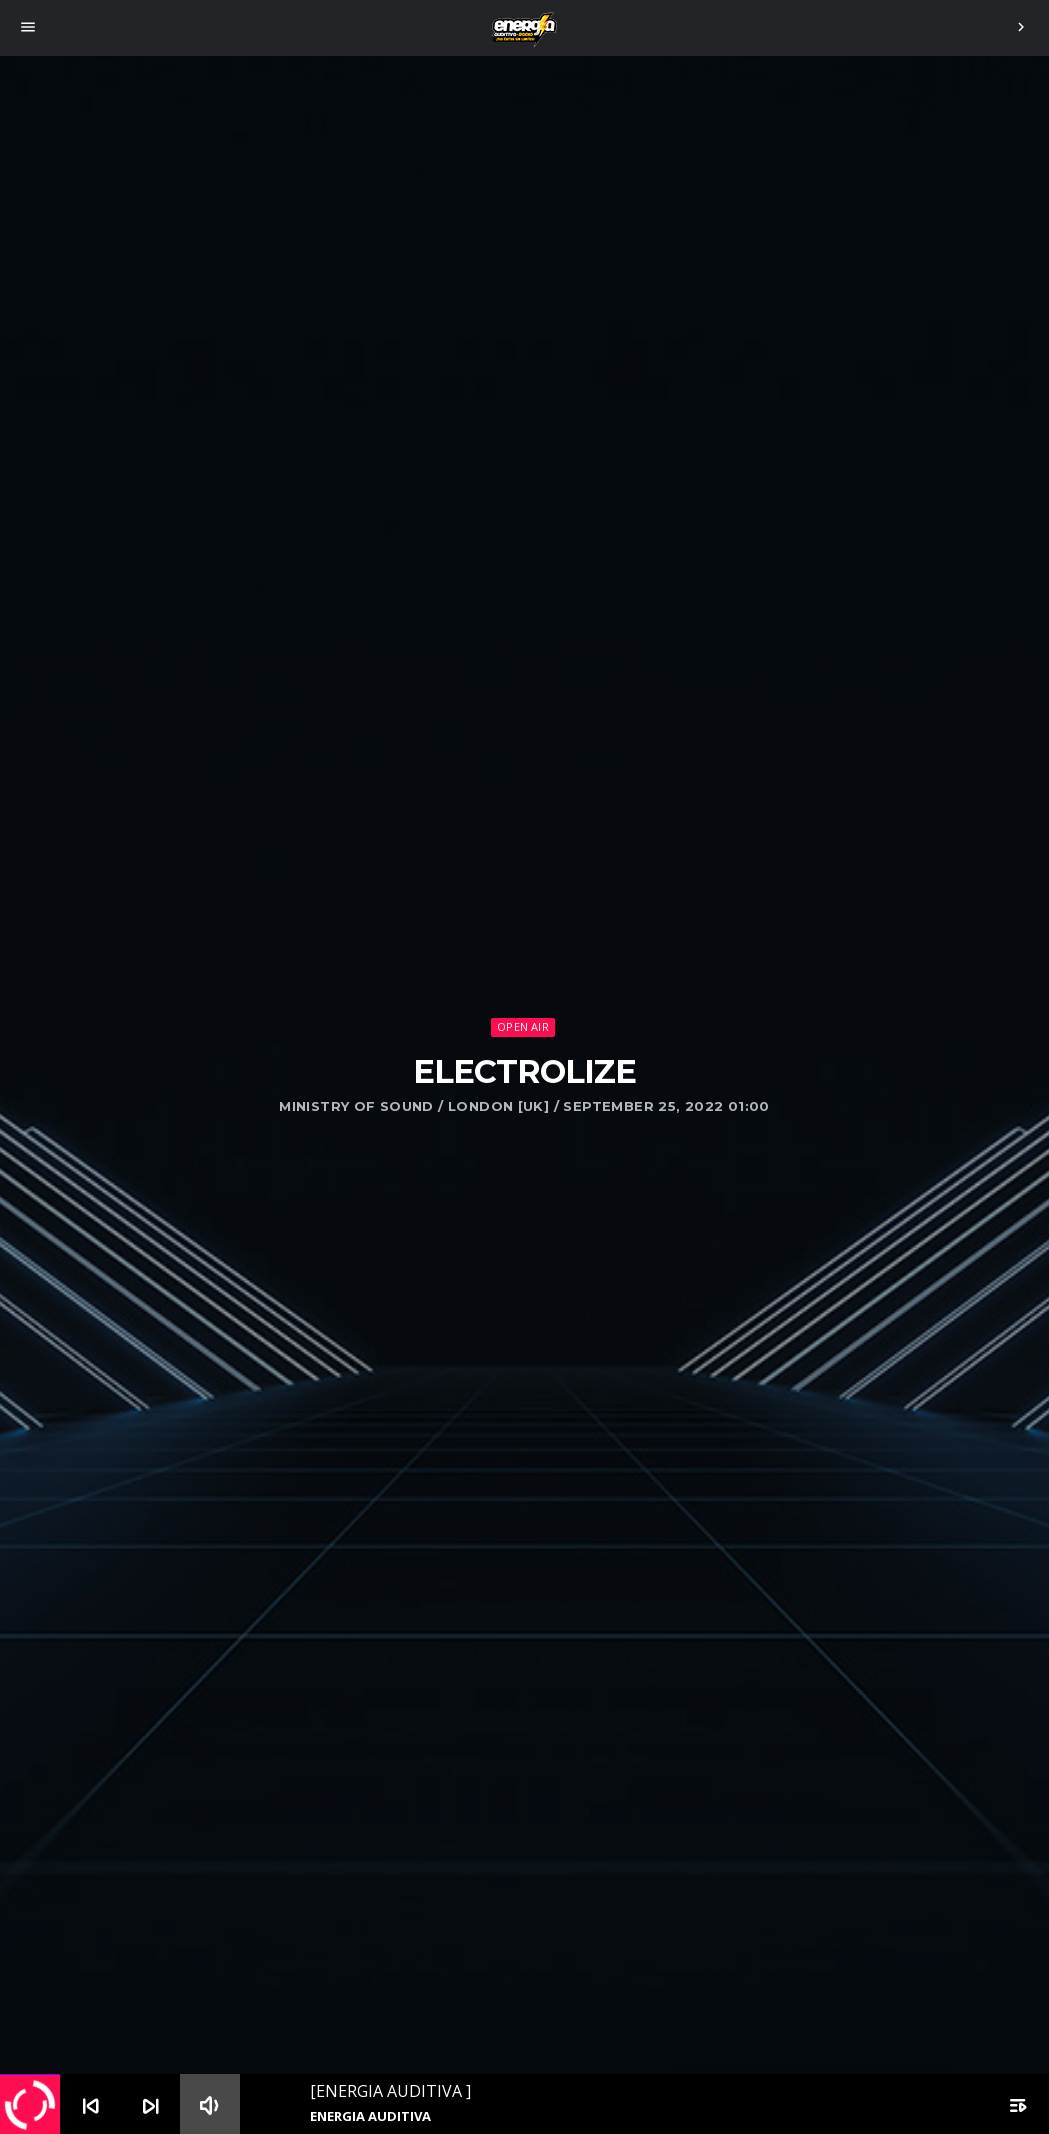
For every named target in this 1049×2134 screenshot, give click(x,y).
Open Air (523, 1026)
